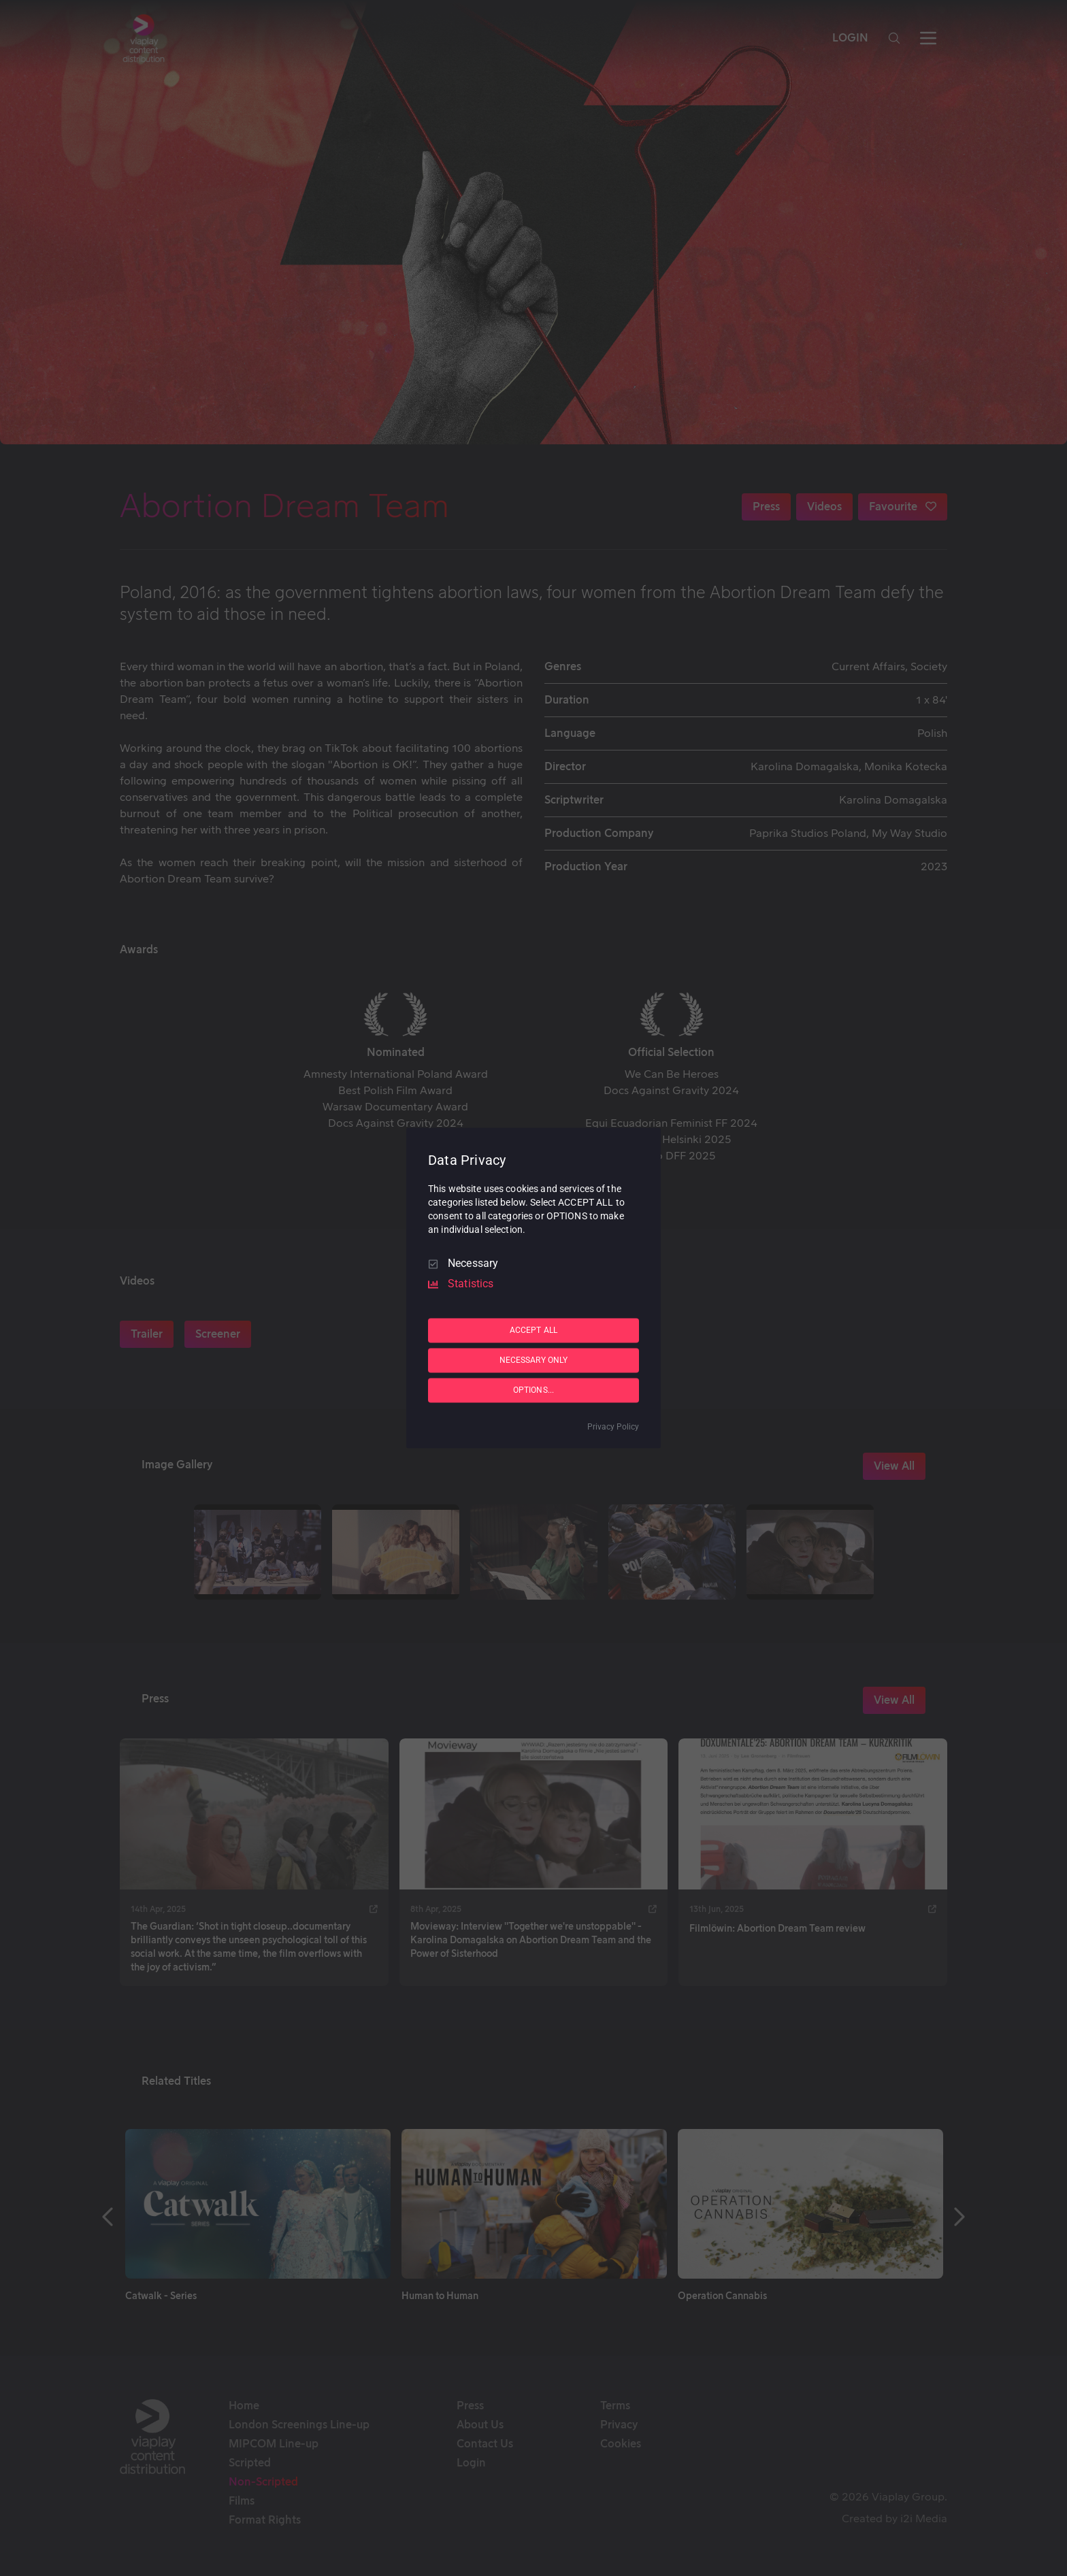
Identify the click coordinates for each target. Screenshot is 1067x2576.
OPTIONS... (533, 1390)
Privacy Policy (613, 1427)
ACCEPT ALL (533, 1330)
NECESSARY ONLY (533, 1360)
